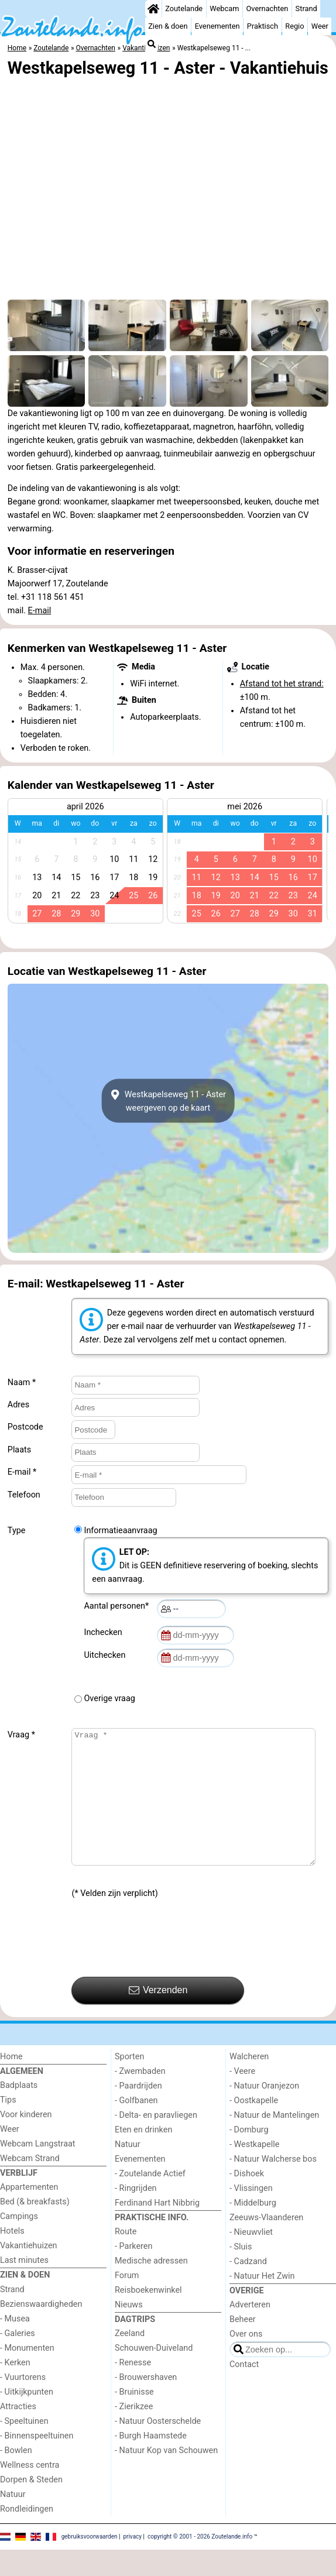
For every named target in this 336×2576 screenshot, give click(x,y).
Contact (244, 2391)
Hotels (12, 2257)
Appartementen (29, 2213)
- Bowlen (16, 2477)
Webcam (224, 8)
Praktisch (262, 26)
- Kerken (15, 2389)
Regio (294, 26)
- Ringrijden (135, 2215)
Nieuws (129, 2331)
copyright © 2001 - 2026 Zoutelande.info (200, 2563)
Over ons (245, 2360)
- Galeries (17, 2360)
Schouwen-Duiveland (154, 2374)
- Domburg (249, 2156)
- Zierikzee (134, 2433)
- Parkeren (133, 2273)
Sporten (129, 2083)
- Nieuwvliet (251, 2259)
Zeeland (130, 2360)
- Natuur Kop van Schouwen (166, 2477)
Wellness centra (29, 2491)
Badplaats (18, 2112)
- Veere (242, 2098)
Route (125, 2258)
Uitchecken (106, 1655)
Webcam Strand (30, 2185)
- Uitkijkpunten (26, 2418)
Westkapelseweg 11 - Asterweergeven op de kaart (168, 1100)
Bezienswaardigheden (41, 2330)
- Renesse (133, 2389)
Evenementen (217, 26)
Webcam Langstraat (38, 2170)
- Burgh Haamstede (151, 2462)
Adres (18, 1405)
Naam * (22, 1382)
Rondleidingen (26, 2535)
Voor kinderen (26, 2141)
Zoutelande (184, 8)
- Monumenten (27, 2374)
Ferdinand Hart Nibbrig (157, 2229)
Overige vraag (109, 1698)
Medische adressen (151, 2287)
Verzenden (158, 2016)
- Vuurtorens (23, 2404)
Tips (8, 2126)
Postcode (25, 1427)
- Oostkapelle (253, 2127)
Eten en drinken (143, 2156)
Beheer (242, 2346)
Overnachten (267, 8)
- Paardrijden (138, 2112)
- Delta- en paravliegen (156, 2141)
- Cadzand (248, 2288)
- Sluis (240, 2273)
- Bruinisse (134, 2418)
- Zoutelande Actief (150, 2200)
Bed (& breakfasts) (35, 2228)
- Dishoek (246, 2200)
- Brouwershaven (146, 2404)
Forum (127, 2302)
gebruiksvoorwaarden (89, 2563)
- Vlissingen (251, 2215)
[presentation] (160, 1965)
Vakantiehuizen (28, 2272)
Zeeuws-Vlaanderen (266, 2244)
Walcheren (249, 2083)
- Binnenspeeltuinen (36, 2462)
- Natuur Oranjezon (264, 2112)
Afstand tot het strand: (282, 684)
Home (11, 2083)
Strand (306, 8)
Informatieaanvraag (120, 1531)
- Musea (15, 2345)
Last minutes (24, 2287)
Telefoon (24, 1495)
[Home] (153, 9)
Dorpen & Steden (31, 2506)
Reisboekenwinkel (148, 2316)
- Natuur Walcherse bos (273, 2185)
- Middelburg (252, 2229)
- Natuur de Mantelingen (274, 2141)
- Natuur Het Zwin (262, 2302)
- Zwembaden (140, 2098)
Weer (319, 26)
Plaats (19, 1450)
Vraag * (21, 1735)
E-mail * (22, 1472)
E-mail (40, 611)
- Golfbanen (136, 2127)
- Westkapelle (254, 2171)
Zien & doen (167, 26)
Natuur (13, 2521)
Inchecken (105, 1632)
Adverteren (249, 2331)
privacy (132, 2563)
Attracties (18, 2433)
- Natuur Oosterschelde (158, 2448)
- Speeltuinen (24, 2448)
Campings (19, 2243)
